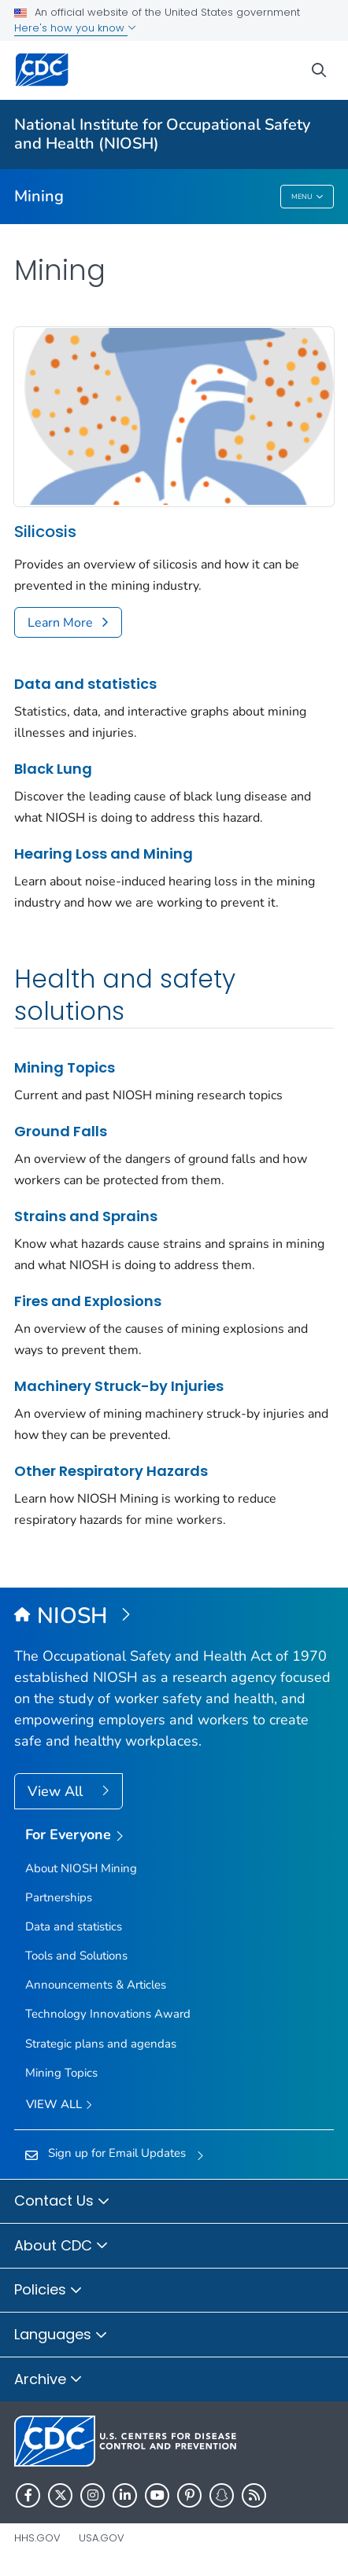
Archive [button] (48, 2380)
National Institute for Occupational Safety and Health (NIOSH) (162, 134)
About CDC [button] (61, 2247)
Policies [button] (48, 2291)
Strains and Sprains (85, 1216)
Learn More (60, 622)
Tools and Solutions (76, 1955)
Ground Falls (60, 1131)
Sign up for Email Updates (117, 2153)
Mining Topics (64, 1067)
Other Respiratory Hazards (111, 1471)
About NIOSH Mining (81, 1868)
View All (57, 1791)
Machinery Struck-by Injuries (119, 1386)
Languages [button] (61, 2335)
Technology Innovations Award (108, 2014)
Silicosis (45, 532)
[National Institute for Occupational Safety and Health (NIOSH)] (174, 1617)
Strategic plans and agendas (100, 2044)
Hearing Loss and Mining (103, 853)
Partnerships (58, 1897)
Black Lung (53, 768)
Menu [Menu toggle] (307, 197)
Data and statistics (85, 684)
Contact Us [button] (62, 2202)
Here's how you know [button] (75, 27)
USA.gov (101, 2537)
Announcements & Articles (95, 1985)
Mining (39, 196)
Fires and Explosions (87, 1301)
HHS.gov (37, 2537)
